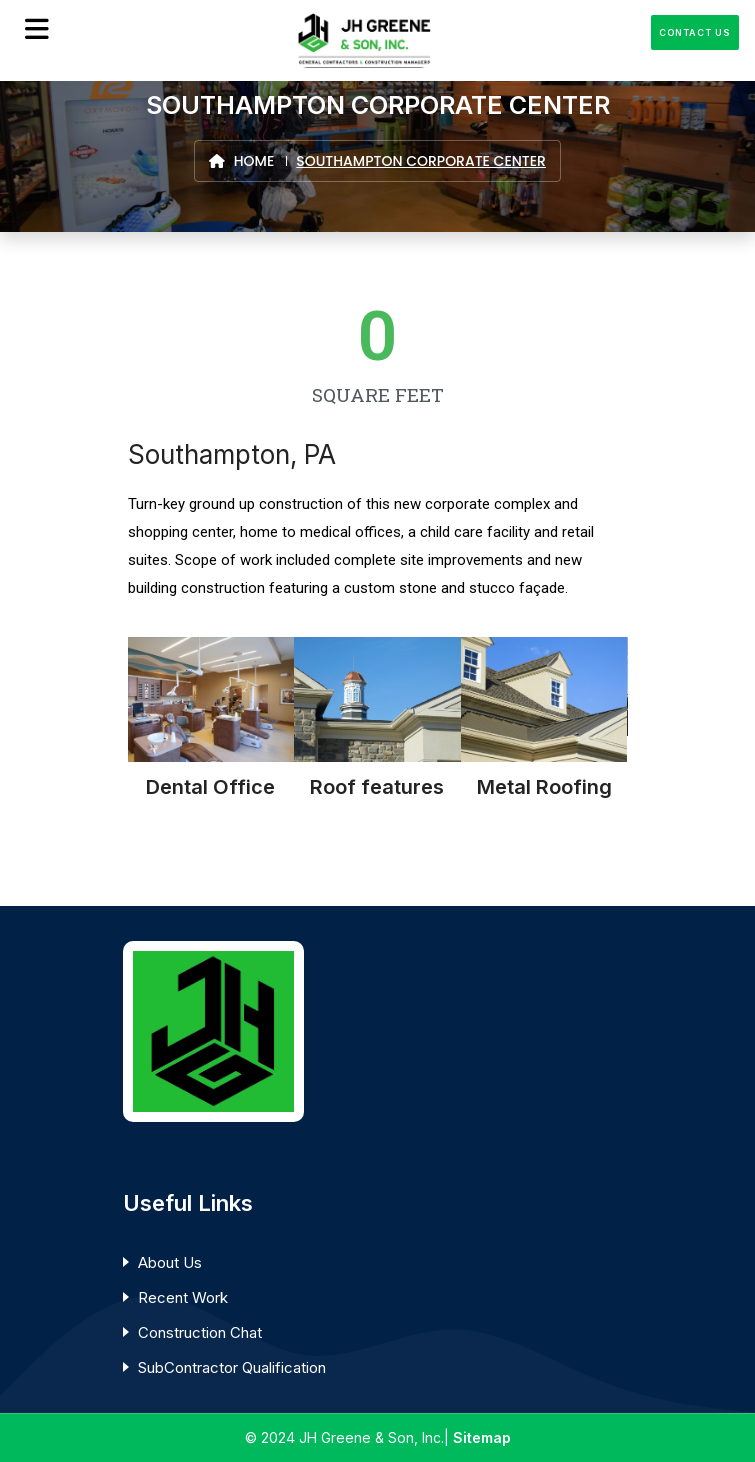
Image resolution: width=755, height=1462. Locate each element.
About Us (170, 1262)
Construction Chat (200, 1332)
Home (241, 161)
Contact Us (695, 32)
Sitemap (482, 1437)
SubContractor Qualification (232, 1367)
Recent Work (183, 1297)
